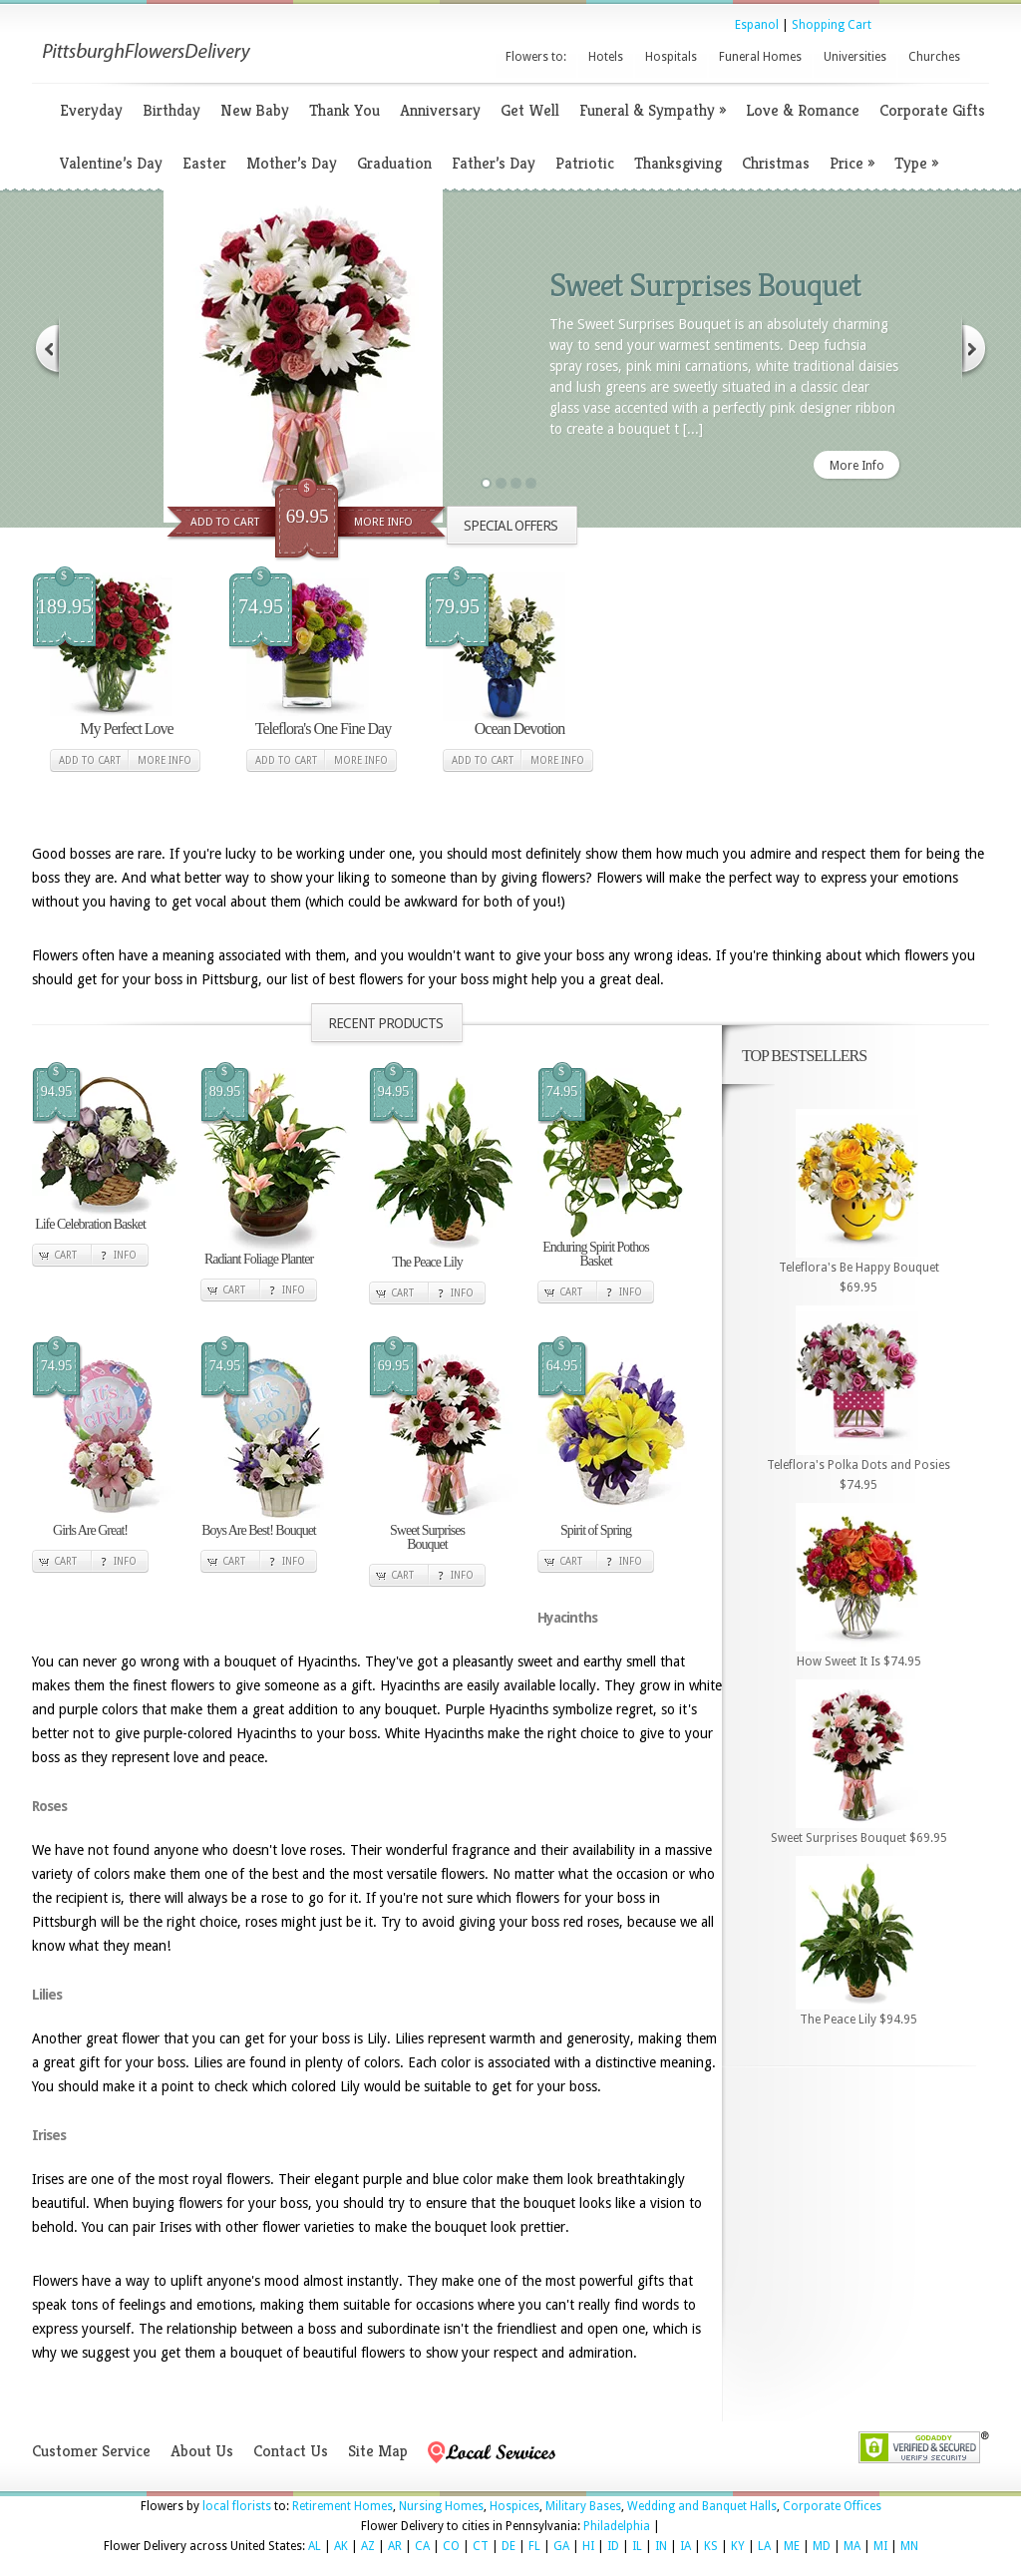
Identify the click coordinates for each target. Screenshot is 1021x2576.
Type (916, 163)
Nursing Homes (441, 2506)
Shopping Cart (831, 25)
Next (975, 349)
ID (613, 2546)
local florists (236, 2506)
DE (508, 2546)
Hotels (605, 57)
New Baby (254, 110)
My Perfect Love (126, 728)
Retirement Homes (342, 2506)
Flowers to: (536, 57)
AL (314, 2546)
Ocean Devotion (519, 728)
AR (395, 2546)
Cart (65, 1255)
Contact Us (290, 2450)
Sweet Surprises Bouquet (704, 284)
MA (852, 2546)
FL (534, 2546)
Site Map (378, 2450)
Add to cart (90, 760)
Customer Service (91, 2450)
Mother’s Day (291, 163)
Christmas (776, 163)
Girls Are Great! (90, 1530)
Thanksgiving (678, 163)
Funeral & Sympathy (652, 110)
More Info (383, 522)
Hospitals (671, 57)
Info (125, 1255)
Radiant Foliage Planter (258, 1259)
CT (481, 2546)
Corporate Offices (832, 2506)
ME (792, 2546)
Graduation (394, 163)
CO (451, 2546)
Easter (204, 163)
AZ (368, 2546)
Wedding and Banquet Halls (702, 2506)
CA (422, 2546)
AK (341, 2546)
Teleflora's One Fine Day (323, 728)
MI (880, 2546)
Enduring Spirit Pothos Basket (595, 1254)
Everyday (91, 110)
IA (685, 2546)
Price (852, 163)
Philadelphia (616, 2526)
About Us (201, 2450)
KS (711, 2546)
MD (822, 2546)
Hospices (514, 2506)
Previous (46, 349)
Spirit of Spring (595, 1530)
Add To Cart (224, 522)
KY (738, 2546)
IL (637, 2546)
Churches (934, 57)
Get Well (530, 110)
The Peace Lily (427, 1262)
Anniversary (440, 110)
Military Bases (583, 2506)
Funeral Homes (760, 57)
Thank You (344, 110)
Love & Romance (802, 110)
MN (909, 2546)
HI (588, 2546)
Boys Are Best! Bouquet (258, 1530)
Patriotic (584, 163)
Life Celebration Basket (90, 1224)
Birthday (171, 110)
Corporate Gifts (932, 110)
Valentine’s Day (111, 163)
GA (561, 2546)
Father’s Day (493, 163)
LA (764, 2546)
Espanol (757, 25)
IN (661, 2546)
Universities (855, 57)
